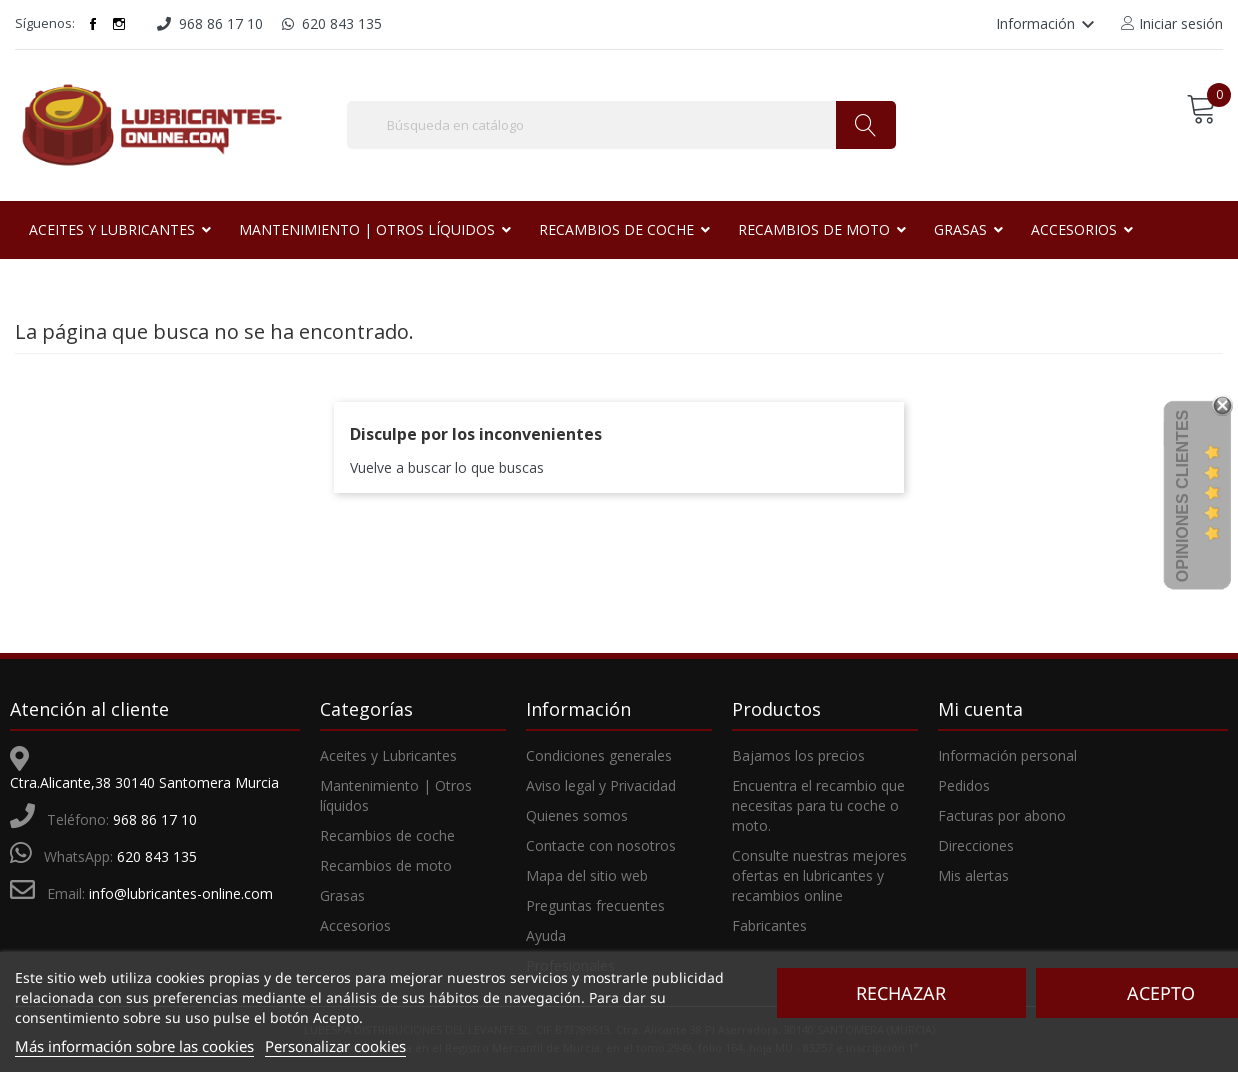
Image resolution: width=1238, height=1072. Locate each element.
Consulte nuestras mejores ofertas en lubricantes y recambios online (819, 875)
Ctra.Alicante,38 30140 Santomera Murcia (144, 782)
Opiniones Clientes (1182, 496)
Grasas (342, 895)
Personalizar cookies (335, 1046)
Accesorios (355, 925)
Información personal (1007, 755)
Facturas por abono (1002, 815)
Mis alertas (973, 875)
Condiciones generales (599, 755)
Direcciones (976, 845)
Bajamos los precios (798, 755)
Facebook (93, 24)
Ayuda (546, 935)
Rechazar (901, 993)
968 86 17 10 (155, 819)
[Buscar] (621, 125)
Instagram (119, 24)
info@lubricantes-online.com (181, 893)
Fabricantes (769, 925)
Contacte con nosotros (601, 845)
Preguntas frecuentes (595, 905)
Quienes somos (577, 815)
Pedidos (964, 785)
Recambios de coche (387, 835)
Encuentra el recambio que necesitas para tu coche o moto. (818, 805)
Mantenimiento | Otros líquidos (396, 795)
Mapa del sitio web (587, 875)
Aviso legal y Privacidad (601, 785)
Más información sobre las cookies (134, 1046)
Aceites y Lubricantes (388, 755)
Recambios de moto (386, 865)
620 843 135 (157, 856)
